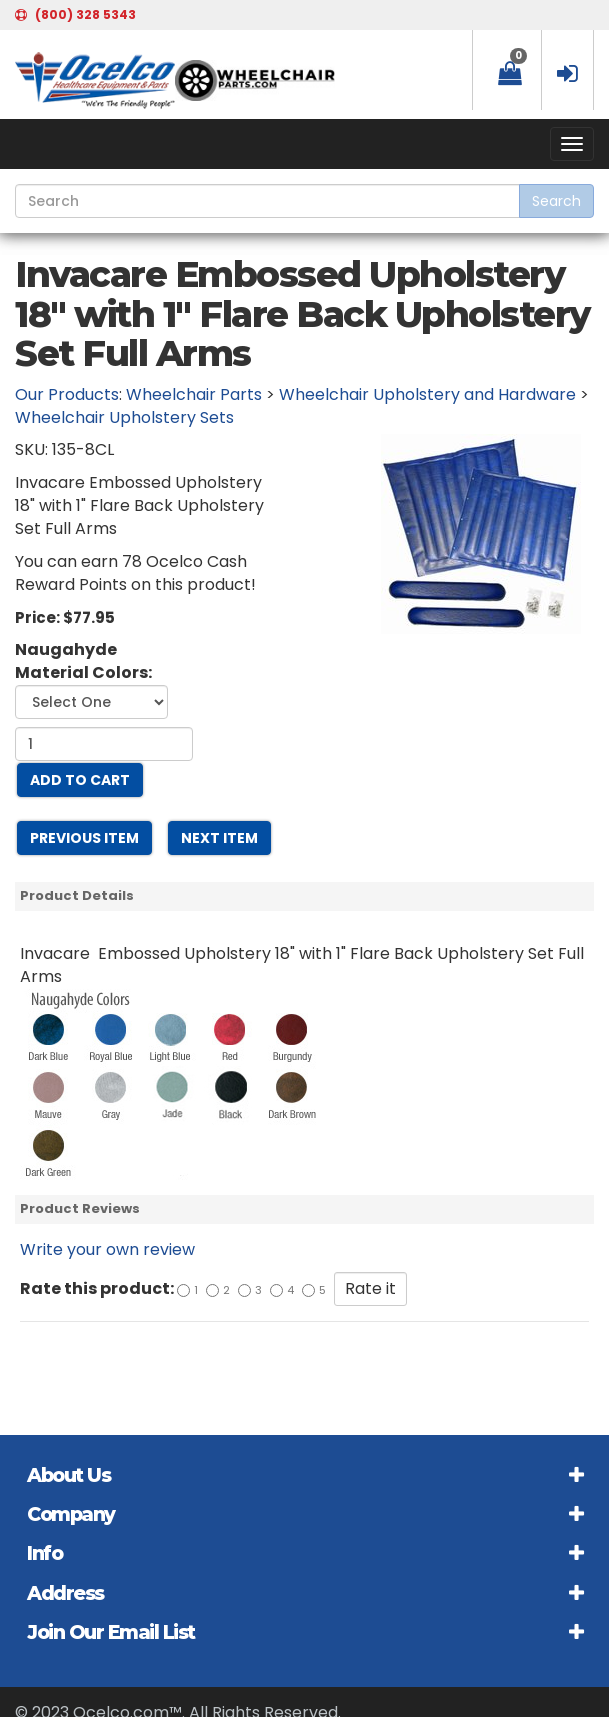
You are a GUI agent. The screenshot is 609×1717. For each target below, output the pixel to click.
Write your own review (107, 1249)
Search (556, 201)
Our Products (67, 394)
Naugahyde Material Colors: (83, 661)
